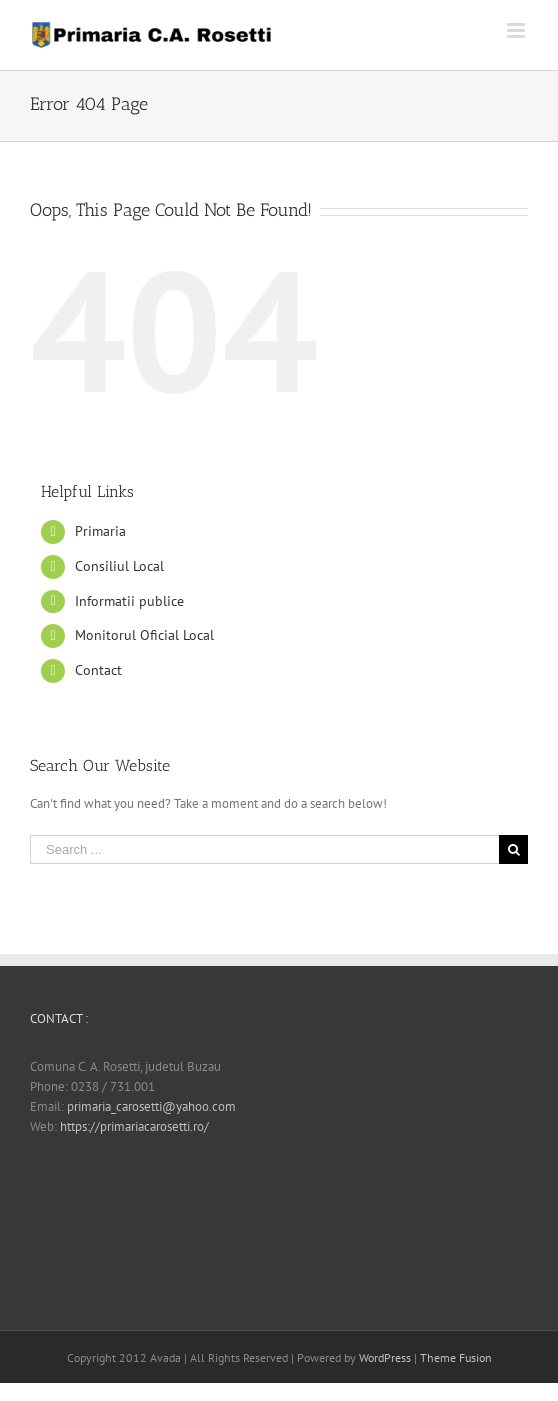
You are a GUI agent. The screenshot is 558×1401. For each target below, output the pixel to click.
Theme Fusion (456, 1357)
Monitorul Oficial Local (144, 635)
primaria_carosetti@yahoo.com (151, 1106)
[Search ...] (264, 849)
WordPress (385, 1357)
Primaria (100, 531)
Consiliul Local (119, 566)
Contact (98, 670)
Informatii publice (129, 601)
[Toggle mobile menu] (517, 30)
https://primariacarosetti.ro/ (134, 1126)
